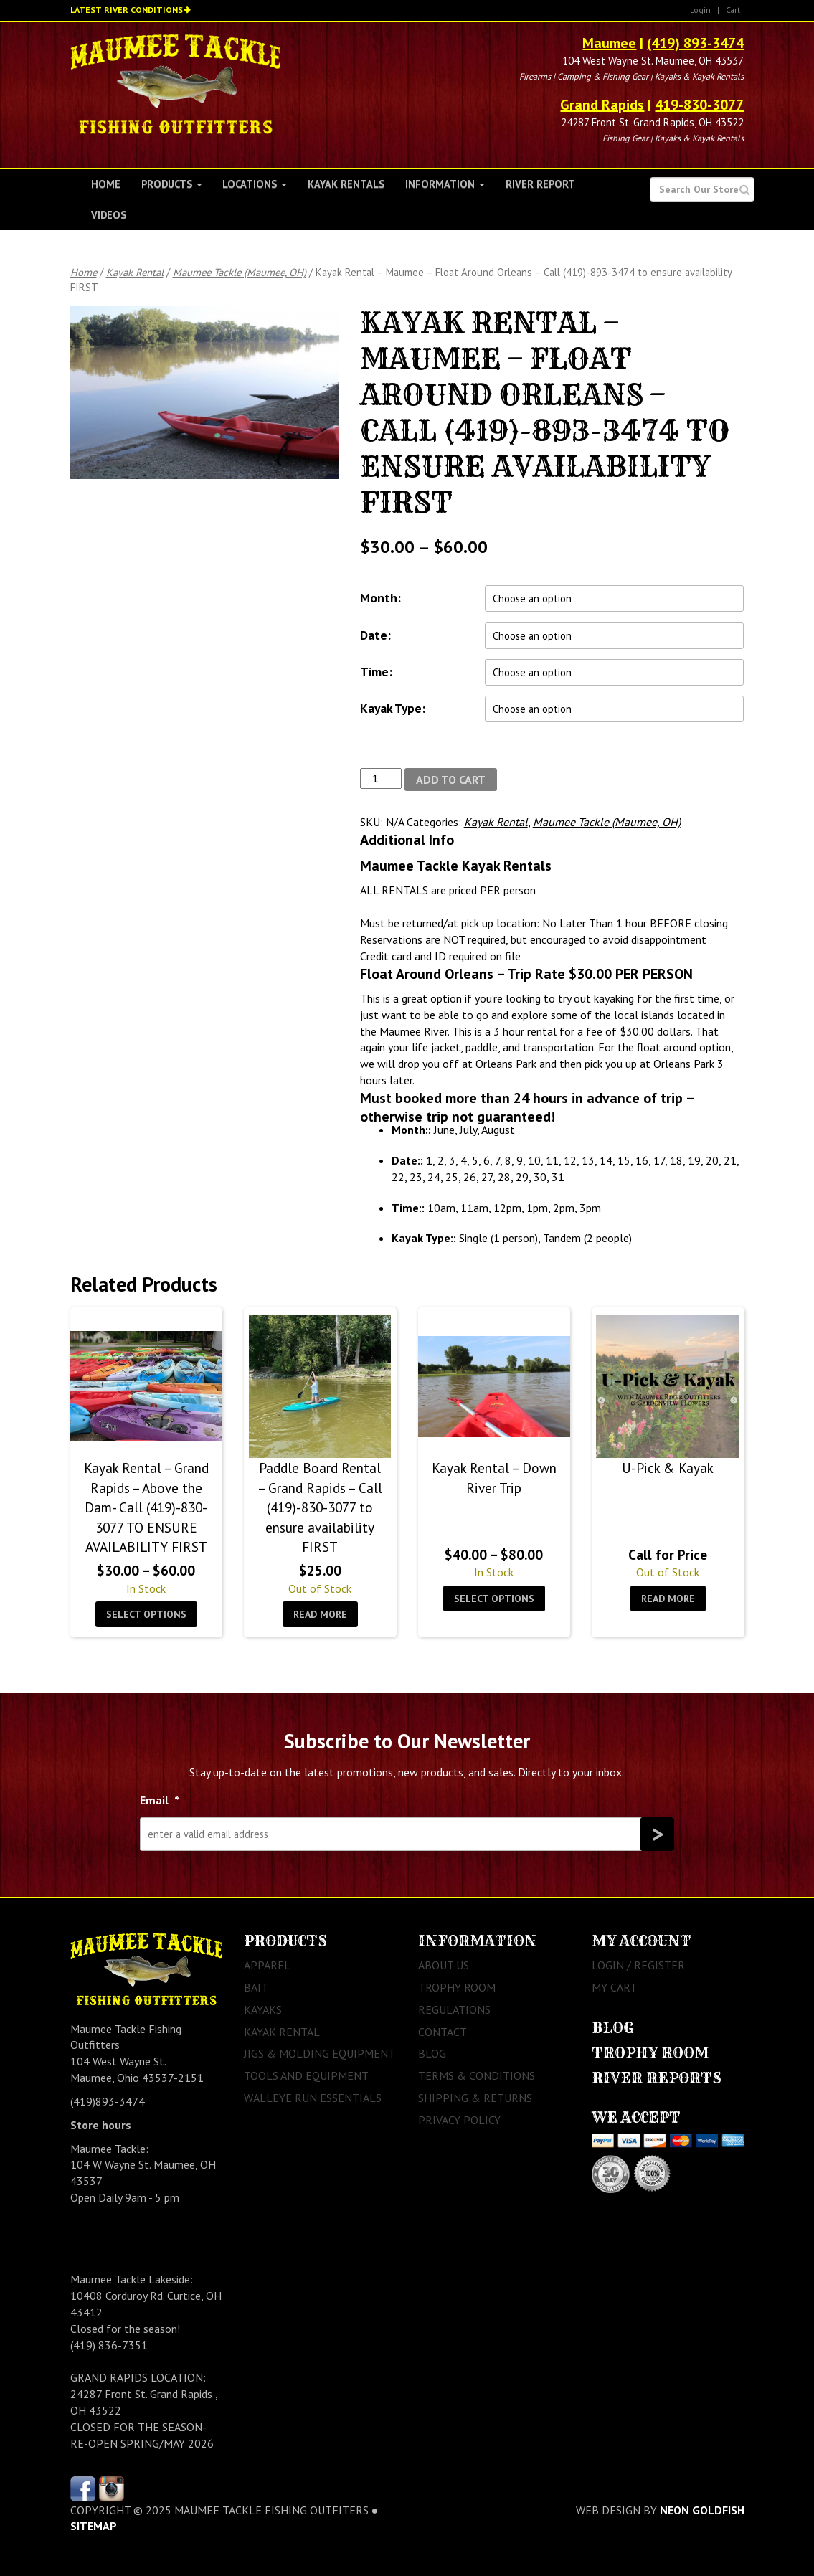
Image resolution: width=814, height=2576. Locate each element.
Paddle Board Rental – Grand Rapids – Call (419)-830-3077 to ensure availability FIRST (319, 1507)
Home (105, 184)
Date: (375, 635)
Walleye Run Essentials (313, 2097)
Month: (380, 597)
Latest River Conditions (126, 9)
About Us (443, 1965)
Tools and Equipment (306, 2075)
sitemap (93, 2526)
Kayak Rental (135, 272)
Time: (376, 671)
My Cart (614, 1987)
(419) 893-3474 (695, 43)
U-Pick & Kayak (668, 1468)
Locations (254, 184)
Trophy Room (457, 1987)
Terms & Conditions (476, 2075)
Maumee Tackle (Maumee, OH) (239, 272)
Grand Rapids (602, 104)
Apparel (267, 1965)
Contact (442, 2032)
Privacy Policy (459, 2120)
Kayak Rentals (346, 184)
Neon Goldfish (702, 2510)
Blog (432, 2053)
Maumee (609, 43)
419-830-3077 (699, 104)
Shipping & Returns (475, 2097)
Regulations (454, 2009)
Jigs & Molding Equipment (319, 2053)
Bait (256, 1987)
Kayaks (263, 2009)
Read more (320, 1614)
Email (159, 1800)
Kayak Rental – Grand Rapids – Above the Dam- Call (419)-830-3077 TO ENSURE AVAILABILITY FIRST (146, 1507)
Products (171, 184)
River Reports (656, 2078)
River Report (540, 184)
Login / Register (638, 1965)
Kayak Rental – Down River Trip (494, 1477)
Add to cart (451, 779)
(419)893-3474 (107, 2101)
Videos (108, 215)
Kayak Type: (392, 708)
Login (700, 9)
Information (445, 184)
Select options (146, 1614)
